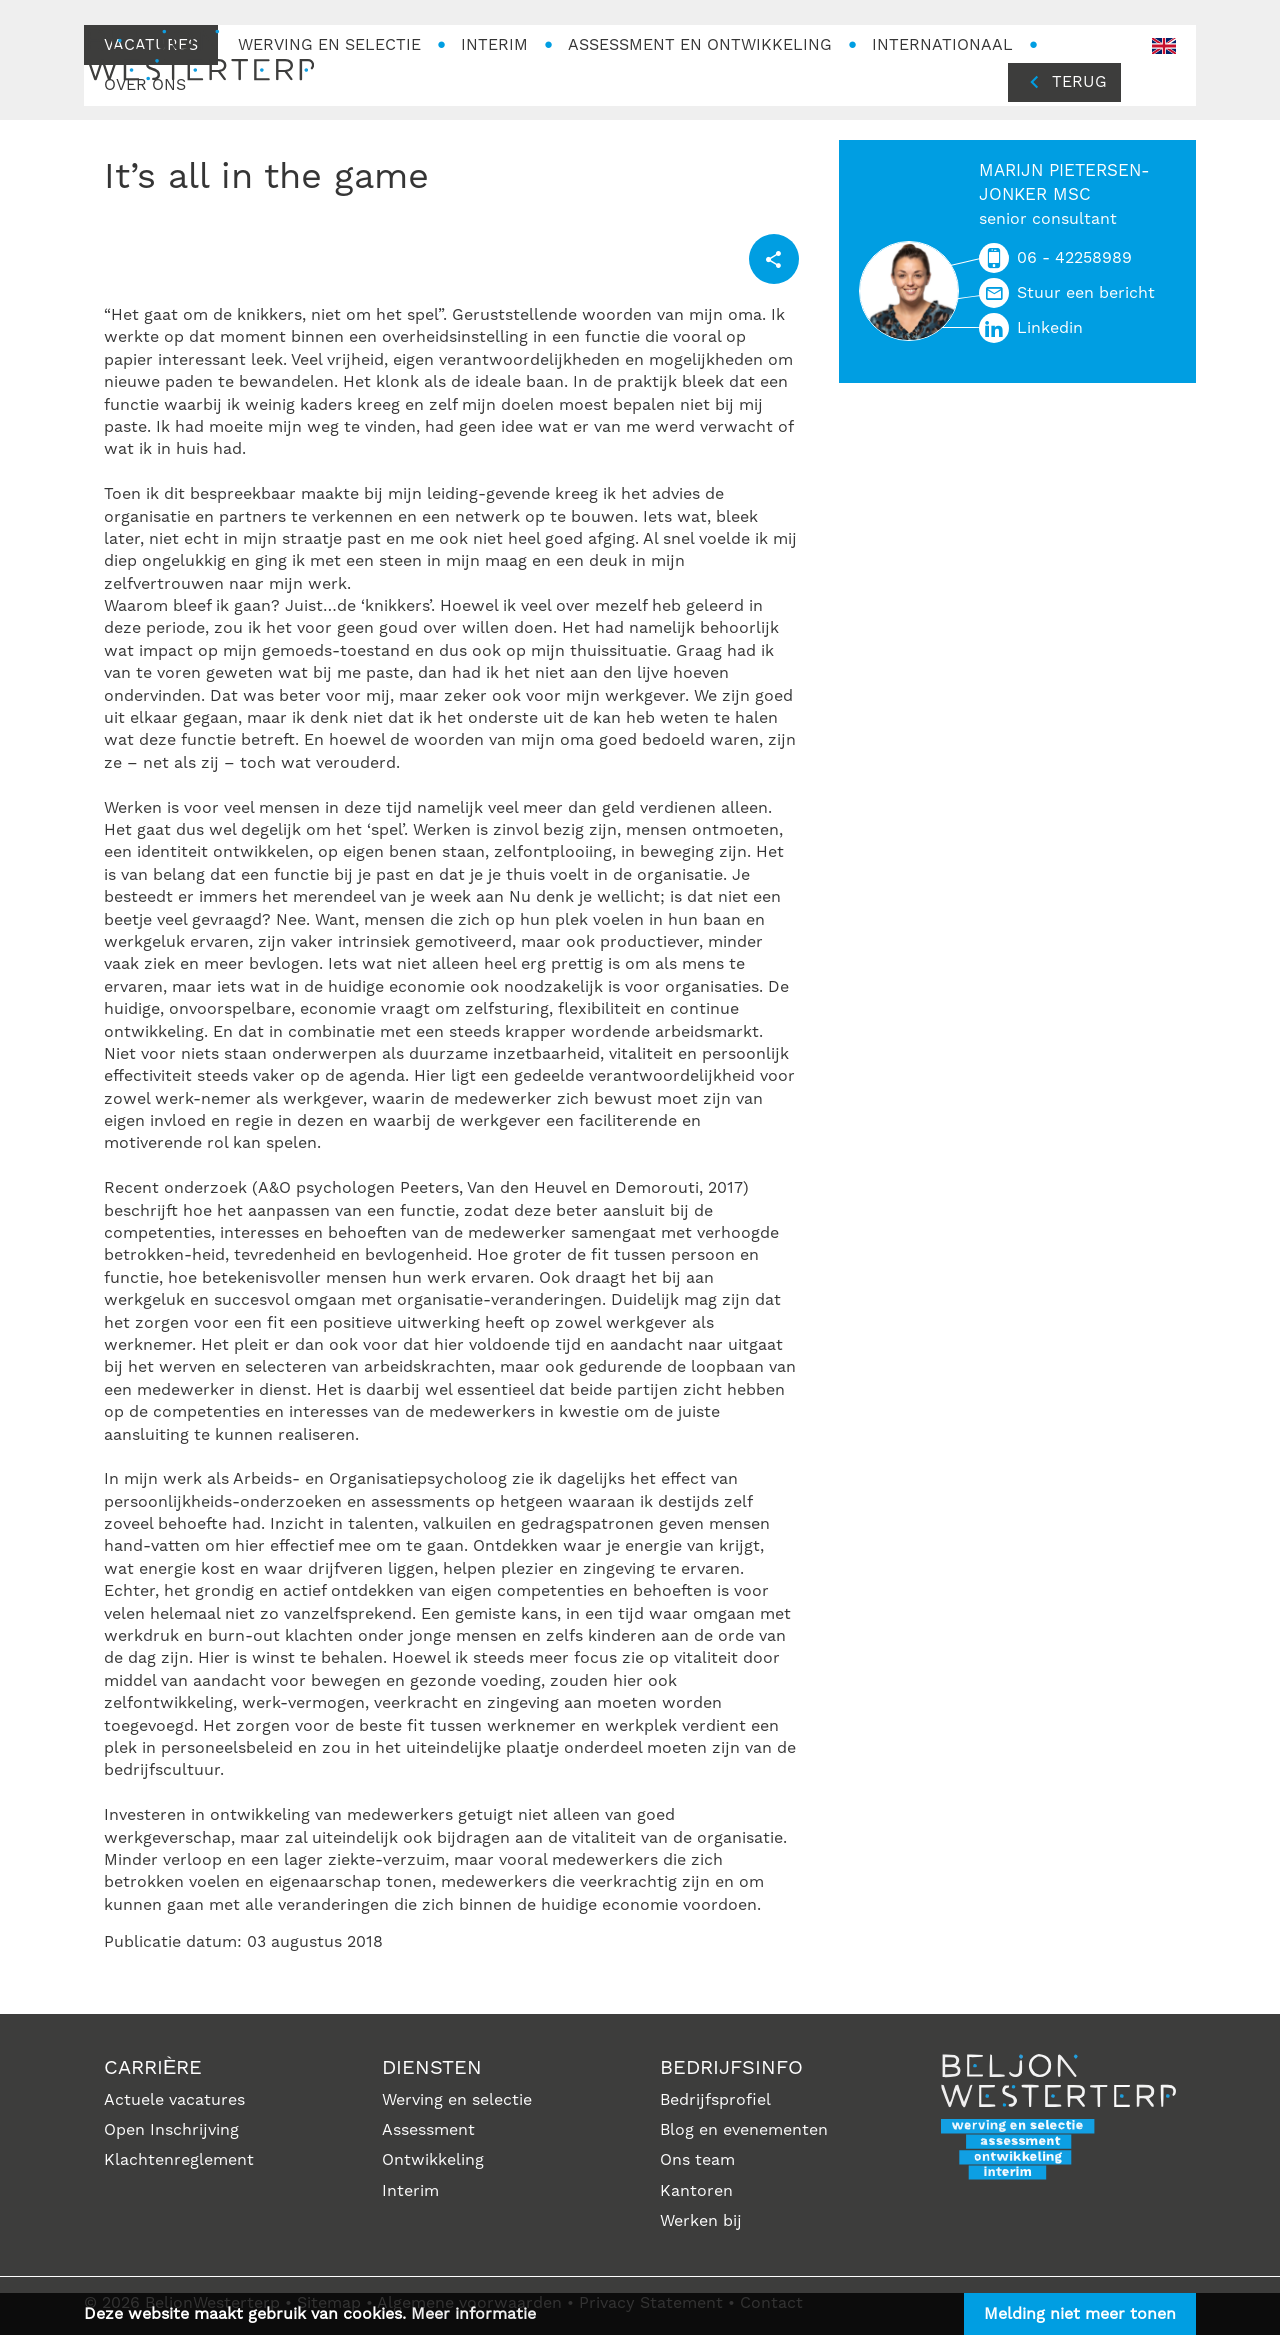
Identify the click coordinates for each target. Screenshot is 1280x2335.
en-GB (1164, 46)
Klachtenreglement (179, 2160)
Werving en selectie (457, 2100)
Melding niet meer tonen (1080, 2314)
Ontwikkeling (433, 2160)
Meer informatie (473, 2314)
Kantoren (696, 2191)
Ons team (697, 2160)
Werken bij (701, 2221)
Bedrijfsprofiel (715, 2100)
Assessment (428, 2130)
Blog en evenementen (744, 2130)
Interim (410, 2191)
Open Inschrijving (171, 2130)
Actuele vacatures (174, 2100)
